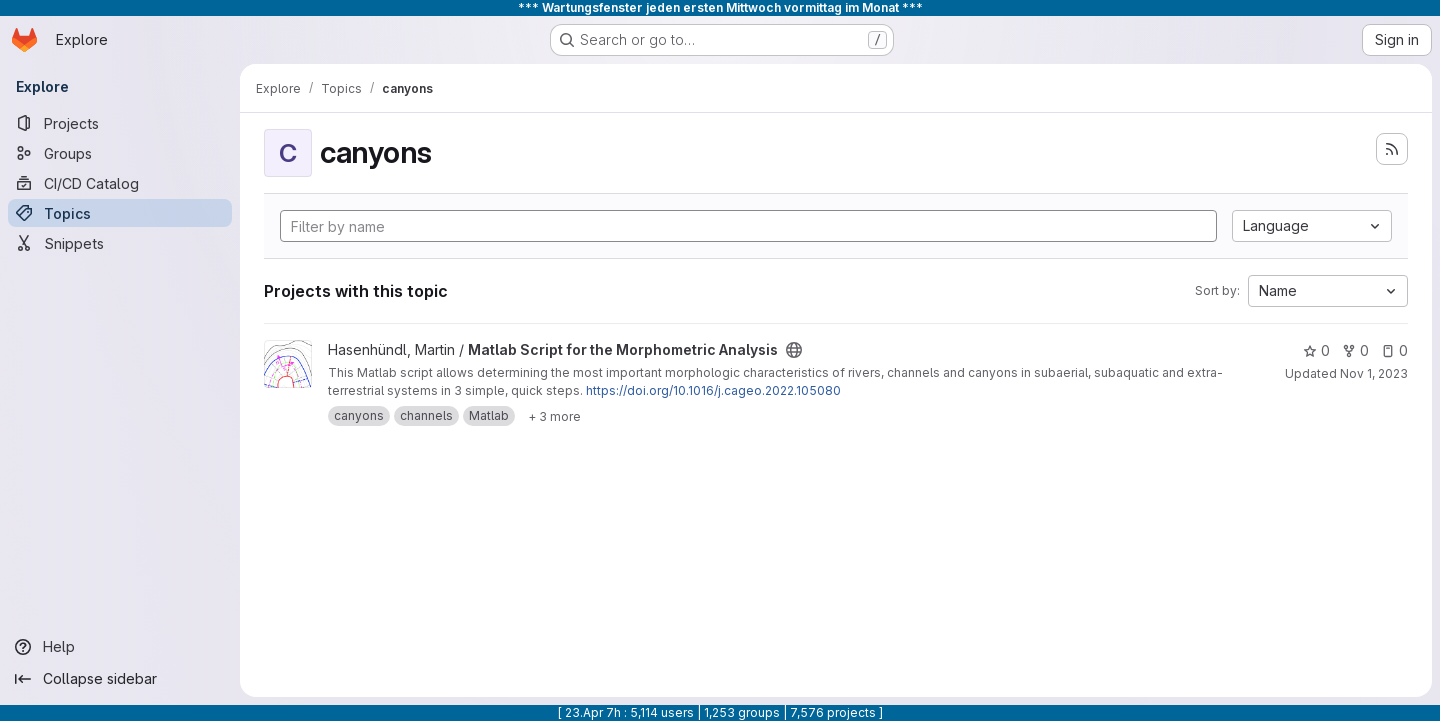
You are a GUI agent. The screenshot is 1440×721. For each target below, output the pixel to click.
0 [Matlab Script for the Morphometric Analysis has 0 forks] (1355, 350)
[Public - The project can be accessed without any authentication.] (794, 350)
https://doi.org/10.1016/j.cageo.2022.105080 (713, 390)
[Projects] (120, 123)
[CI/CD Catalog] (120, 183)
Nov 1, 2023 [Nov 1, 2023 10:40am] (1374, 373)
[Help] (120, 647)
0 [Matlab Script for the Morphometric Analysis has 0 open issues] (1394, 350)
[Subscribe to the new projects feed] (1392, 149)
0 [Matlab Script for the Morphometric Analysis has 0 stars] (1316, 350)
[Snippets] (120, 243)
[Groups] (120, 153)
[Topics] (120, 213)
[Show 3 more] (554, 416)
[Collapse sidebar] (120, 679)
